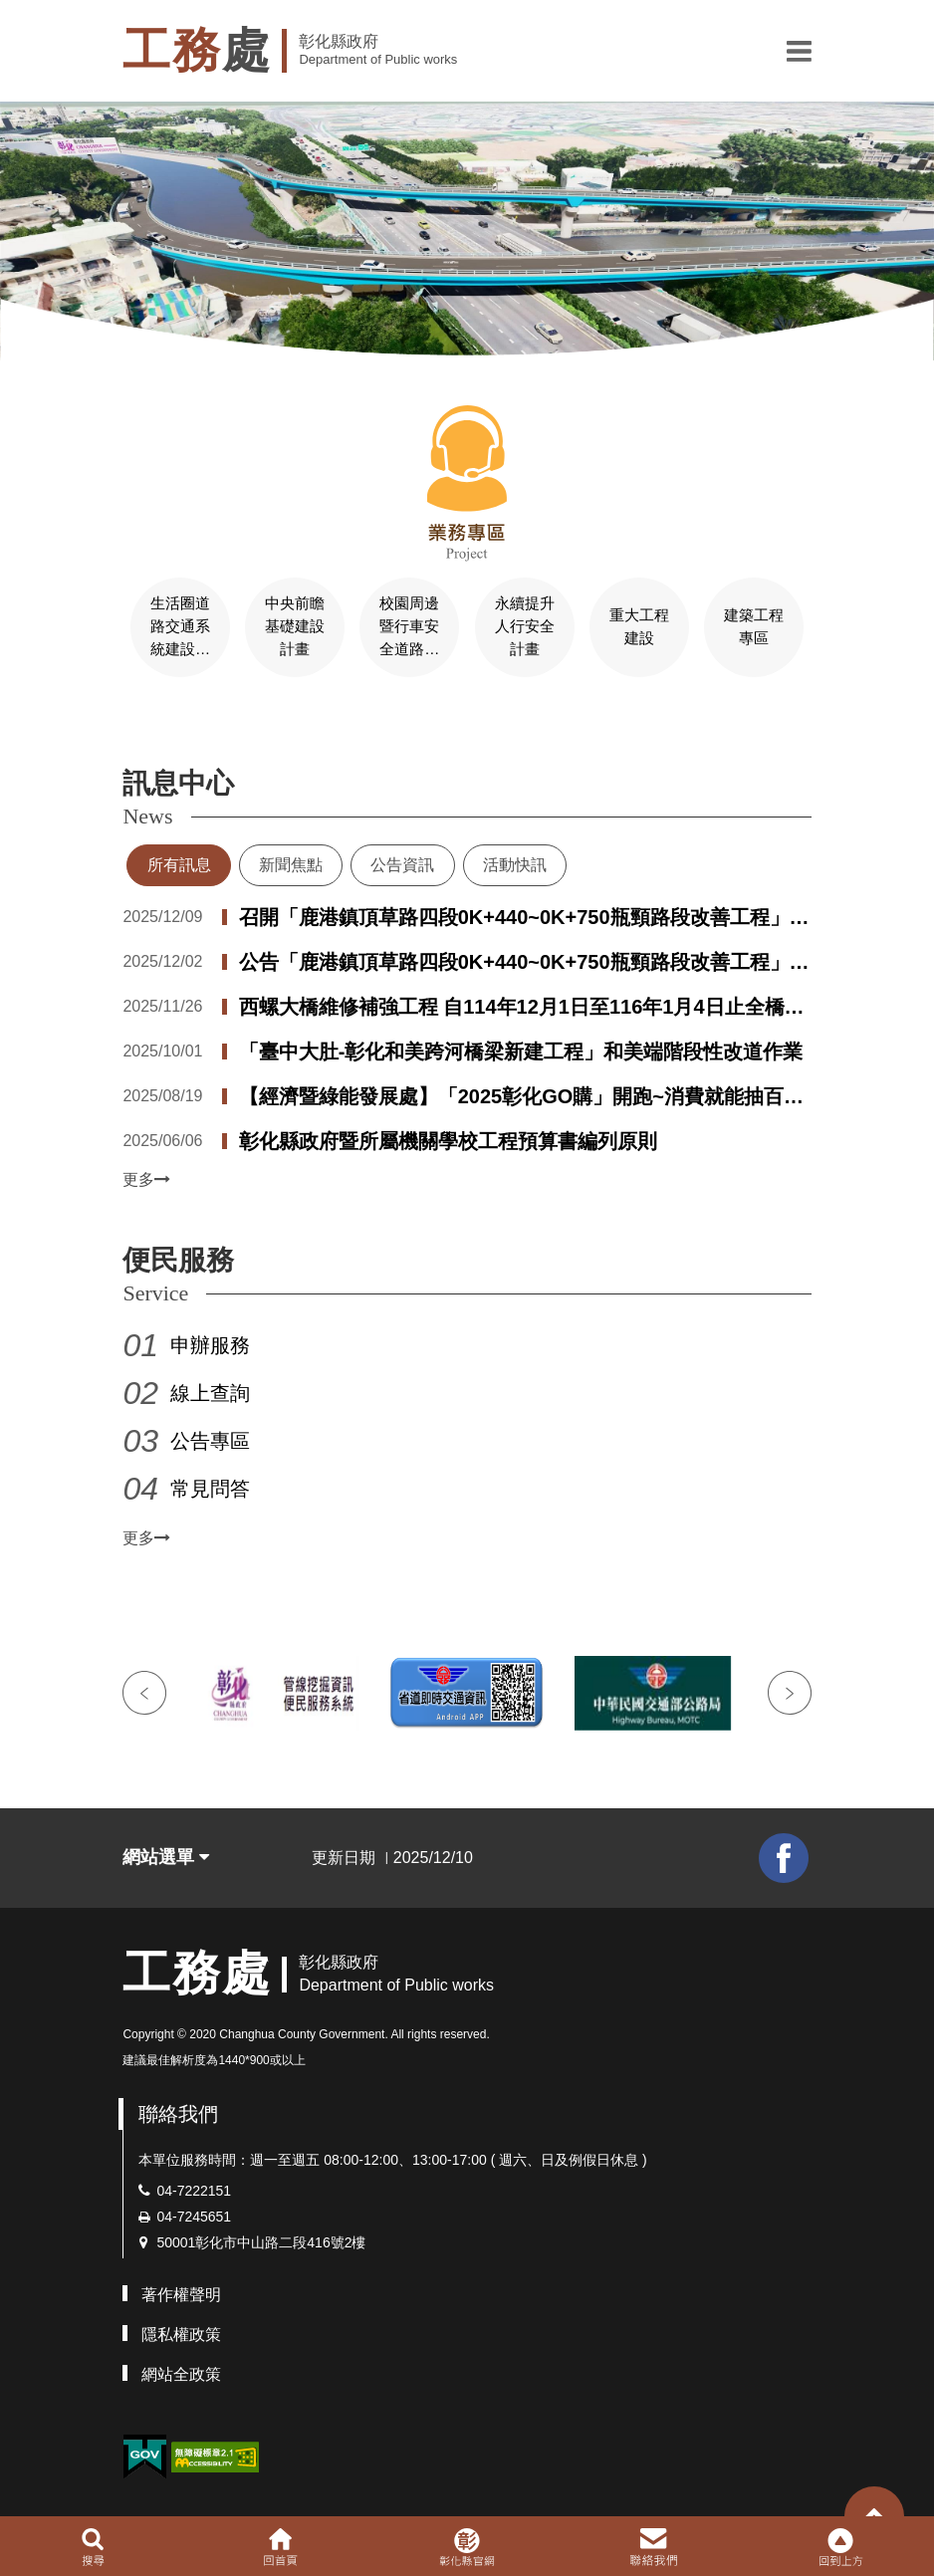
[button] (799, 51)
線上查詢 (210, 1391)
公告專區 (210, 1439)
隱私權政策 (181, 2331)
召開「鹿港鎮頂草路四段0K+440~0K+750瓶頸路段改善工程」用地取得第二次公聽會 (524, 917)
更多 (146, 1177)
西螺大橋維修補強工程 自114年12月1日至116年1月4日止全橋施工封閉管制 (522, 1007)
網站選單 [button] (165, 1855)
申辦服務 (210, 1343)
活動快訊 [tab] (515, 862)
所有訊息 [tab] (179, 862)
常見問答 (210, 1487)
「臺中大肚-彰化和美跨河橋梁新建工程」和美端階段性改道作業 (521, 1049)
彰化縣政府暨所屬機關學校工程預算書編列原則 (448, 1139)
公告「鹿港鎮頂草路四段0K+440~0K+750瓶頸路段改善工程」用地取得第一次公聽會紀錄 (524, 962)
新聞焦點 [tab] (291, 862)
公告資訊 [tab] (402, 862)
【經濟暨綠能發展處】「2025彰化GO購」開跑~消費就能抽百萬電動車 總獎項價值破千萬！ (521, 1096)
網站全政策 (181, 2371)
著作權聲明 (181, 2291)
